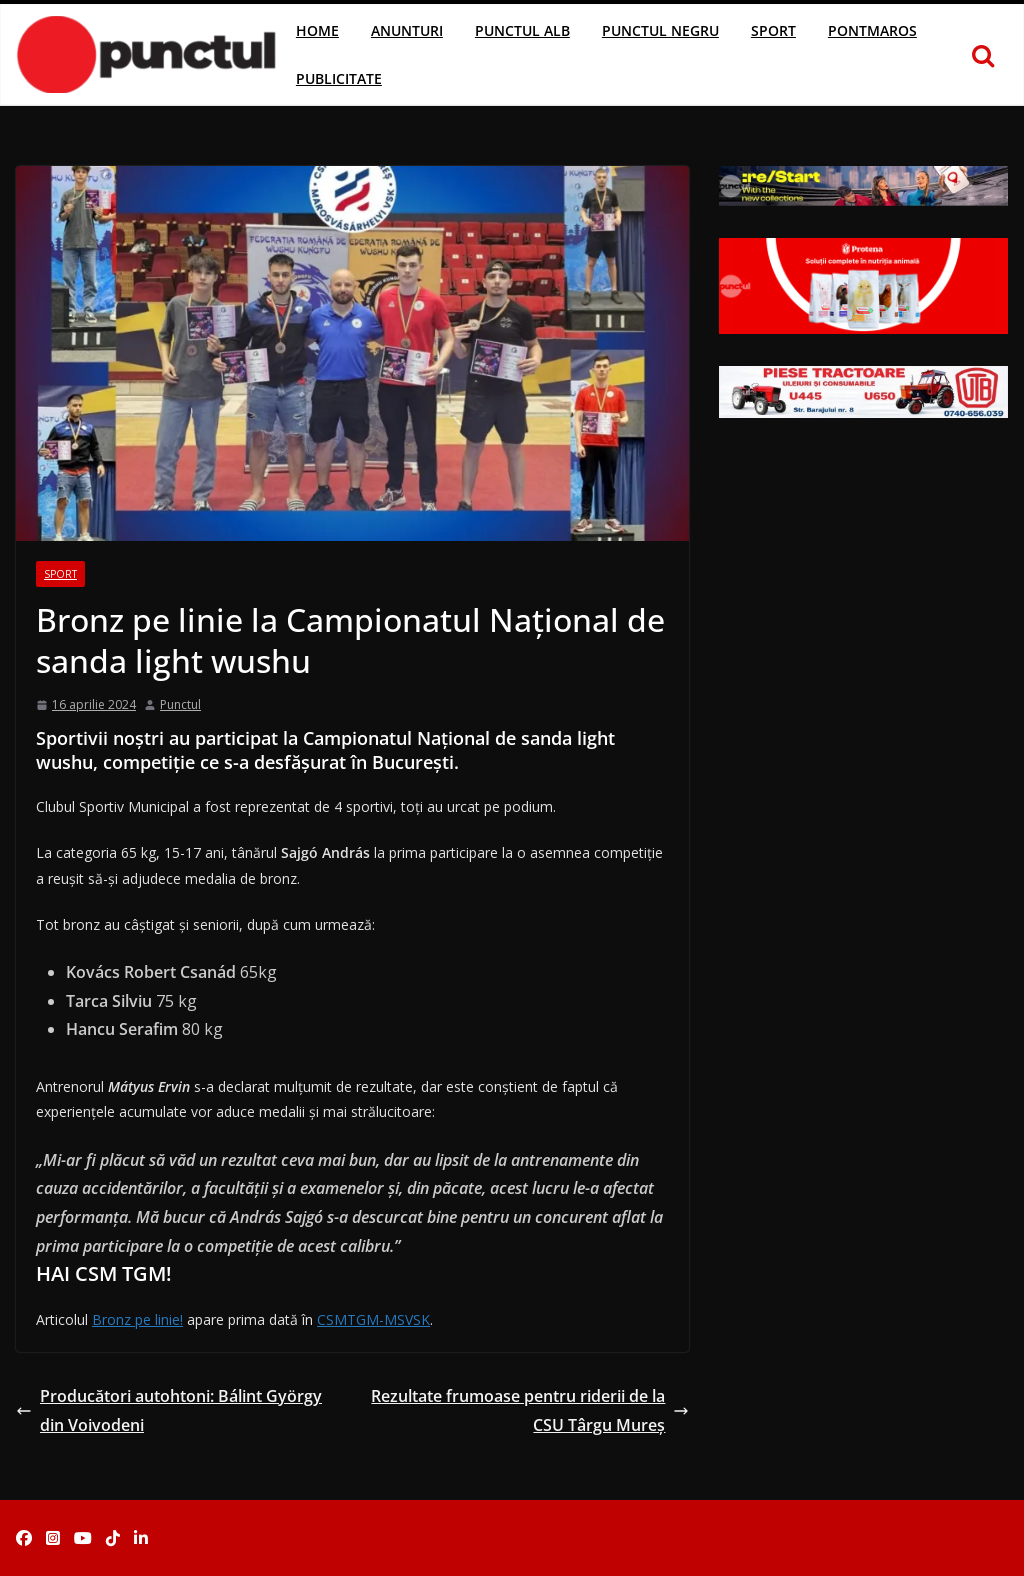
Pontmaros (872, 30)
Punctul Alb (522, 30)
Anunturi (407, 30)
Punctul (180, 704)
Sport (773, 30)
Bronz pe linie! (137, 1319)
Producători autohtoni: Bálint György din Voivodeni (169, 1410)
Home (317, 30)
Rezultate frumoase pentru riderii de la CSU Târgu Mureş (530, 1410)
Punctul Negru (660, 30)
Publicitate (339, 78)
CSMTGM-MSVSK (373, 1319)
